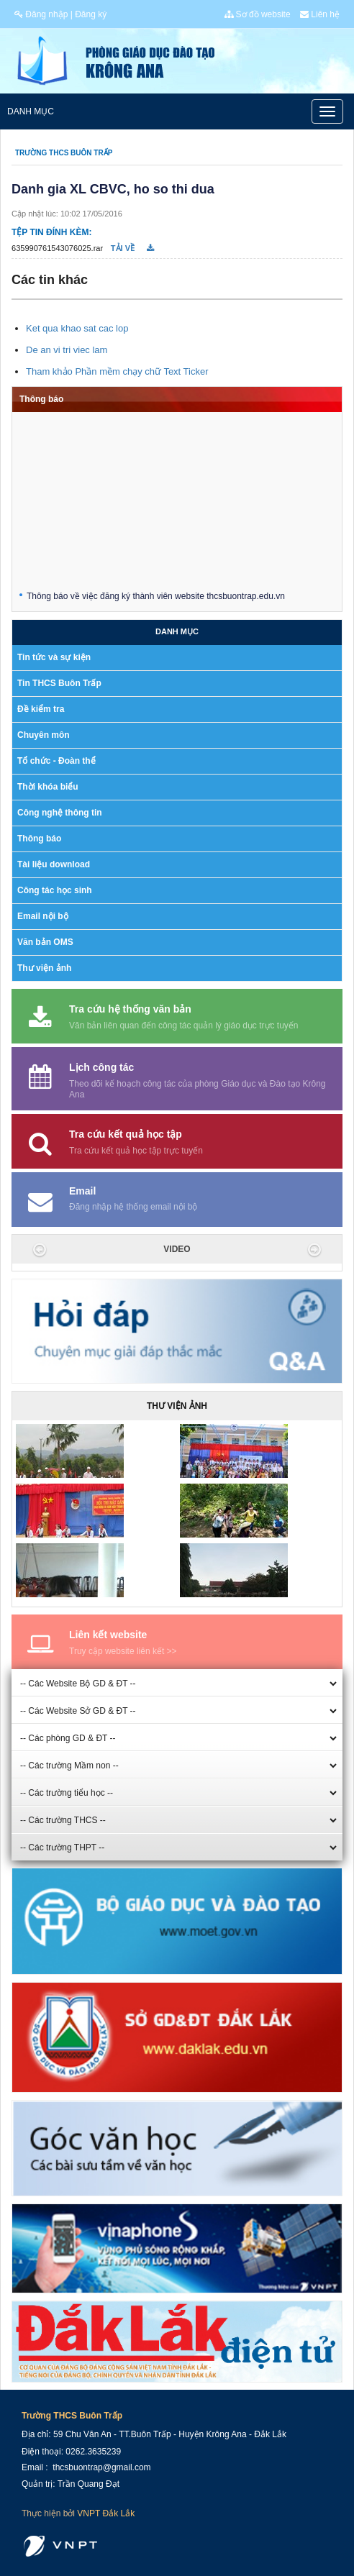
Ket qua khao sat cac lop (77, 328)
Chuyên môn (43, 735)
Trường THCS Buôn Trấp (63, 153)
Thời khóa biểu (47, 787)
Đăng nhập (41, 14)
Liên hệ (320, 14)
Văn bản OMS (45, 942)
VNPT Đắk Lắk (106, 2513)
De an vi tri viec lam (66, 349)
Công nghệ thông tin (59, 813)
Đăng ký (90, 14)
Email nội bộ (42, 916)
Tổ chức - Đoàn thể (56, 761)
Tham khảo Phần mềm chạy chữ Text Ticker (117, 371)
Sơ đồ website (257, 14)
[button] (40, 1249)
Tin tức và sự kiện (54, 657)
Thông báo (41, 399)
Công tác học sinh (54, 890)
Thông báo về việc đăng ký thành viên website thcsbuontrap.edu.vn (156, 598)
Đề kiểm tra (40, 709)
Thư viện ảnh (44, 968)
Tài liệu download (53, 864)
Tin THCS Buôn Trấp (59, 683)
